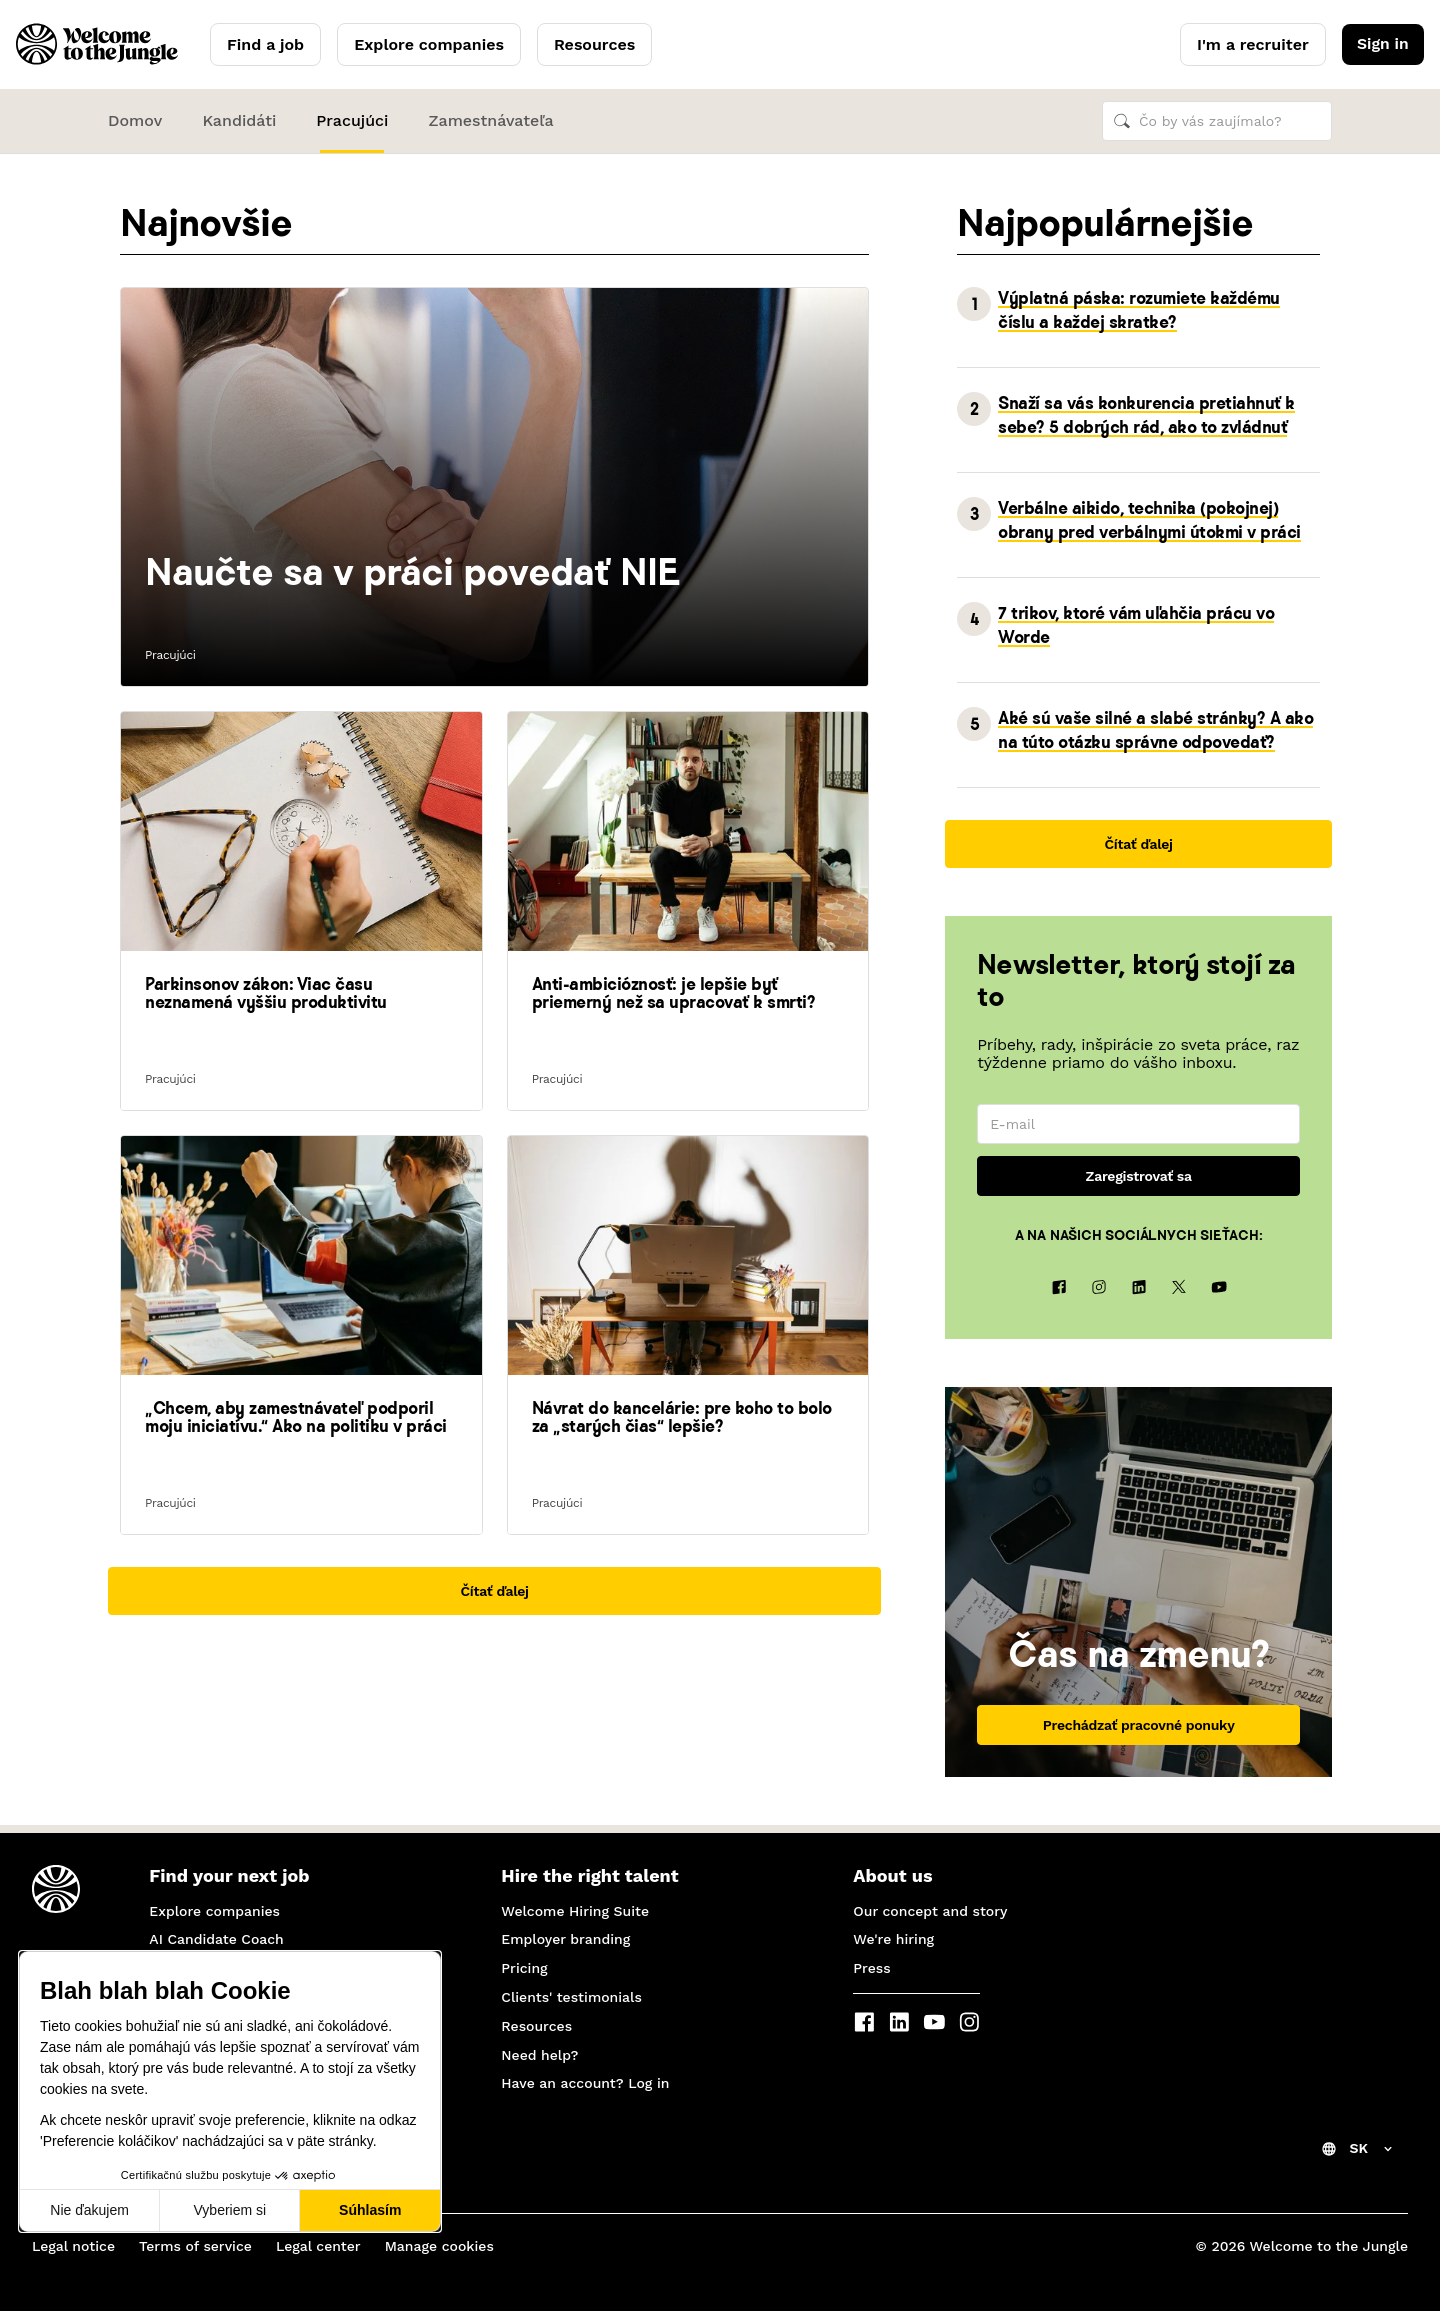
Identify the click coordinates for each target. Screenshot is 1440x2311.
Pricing (524, 1968)
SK (1358, 2148)
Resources (594, 44)
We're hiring (893, 1939)
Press (871, 1968)
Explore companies (429, 44)
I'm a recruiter (1251, 44)
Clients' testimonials (571, 1997)
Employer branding (565, 1939)
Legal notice (73, 2246)
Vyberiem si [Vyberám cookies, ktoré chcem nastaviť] (230, 2210)
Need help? (539, 2055)
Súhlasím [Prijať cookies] (370, 2210)
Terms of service (195, 2246)
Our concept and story (930, 1911)
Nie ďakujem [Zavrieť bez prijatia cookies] (89, 2210)
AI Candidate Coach (216, 1939)
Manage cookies (439, 2246)
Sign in (1381, 44)
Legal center (318, 2246)
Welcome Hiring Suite (575, 1911)
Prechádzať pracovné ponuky (1139, 1733)
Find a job (265, 44)
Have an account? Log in (585, 2083)
